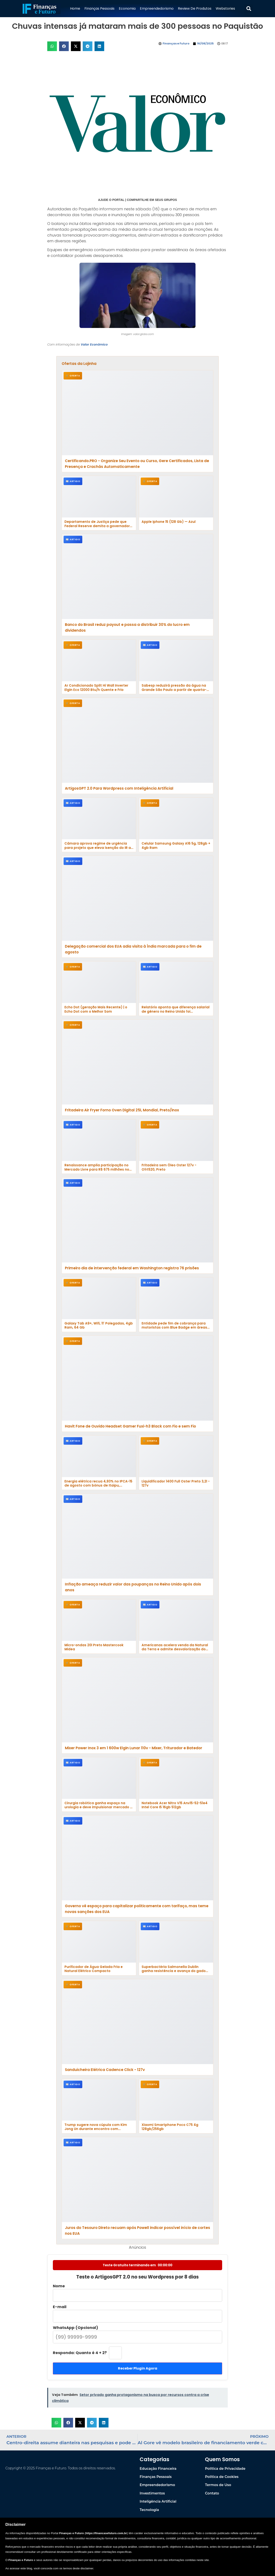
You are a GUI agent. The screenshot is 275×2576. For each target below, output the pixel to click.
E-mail (59, 2307)
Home (75, 8)
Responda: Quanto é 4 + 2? (80, 2353)
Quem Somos (222, 2459)
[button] (248, 8)
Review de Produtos (194, 8)
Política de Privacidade (225, 2469)
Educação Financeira (158, 2469)
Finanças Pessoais (99, 8)
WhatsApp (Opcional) (75, 2328)
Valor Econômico (94, 344)
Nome (59, 2286)
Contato (212, 2493)
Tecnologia (149, 2510)
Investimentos (152, 2493)
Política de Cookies (221, 2477)
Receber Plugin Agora (137, 2368)
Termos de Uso (218, 2485)
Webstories (225, 8)
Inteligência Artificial (158, 2501)
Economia (127, 8)
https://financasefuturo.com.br (106, 2533)
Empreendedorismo (157, 8)
